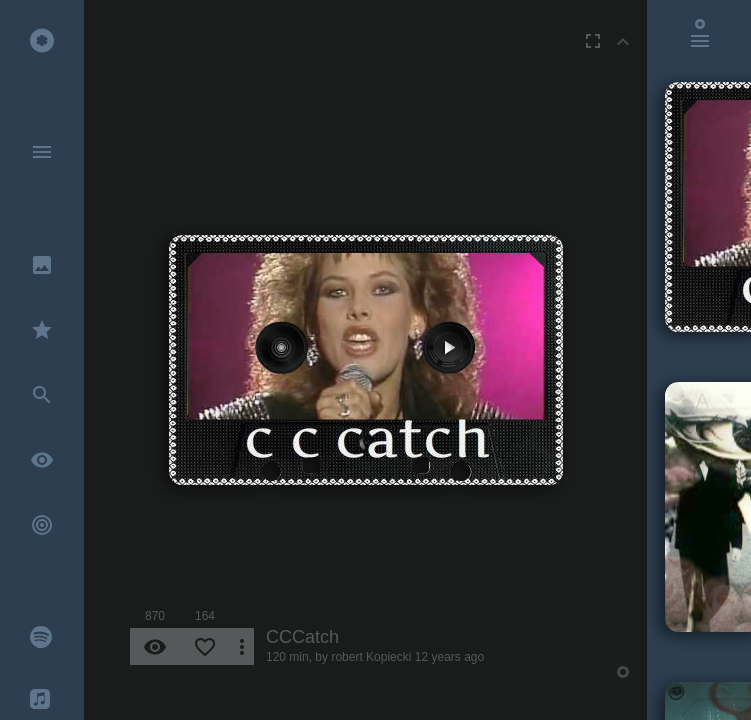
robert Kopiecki (371, 657)
